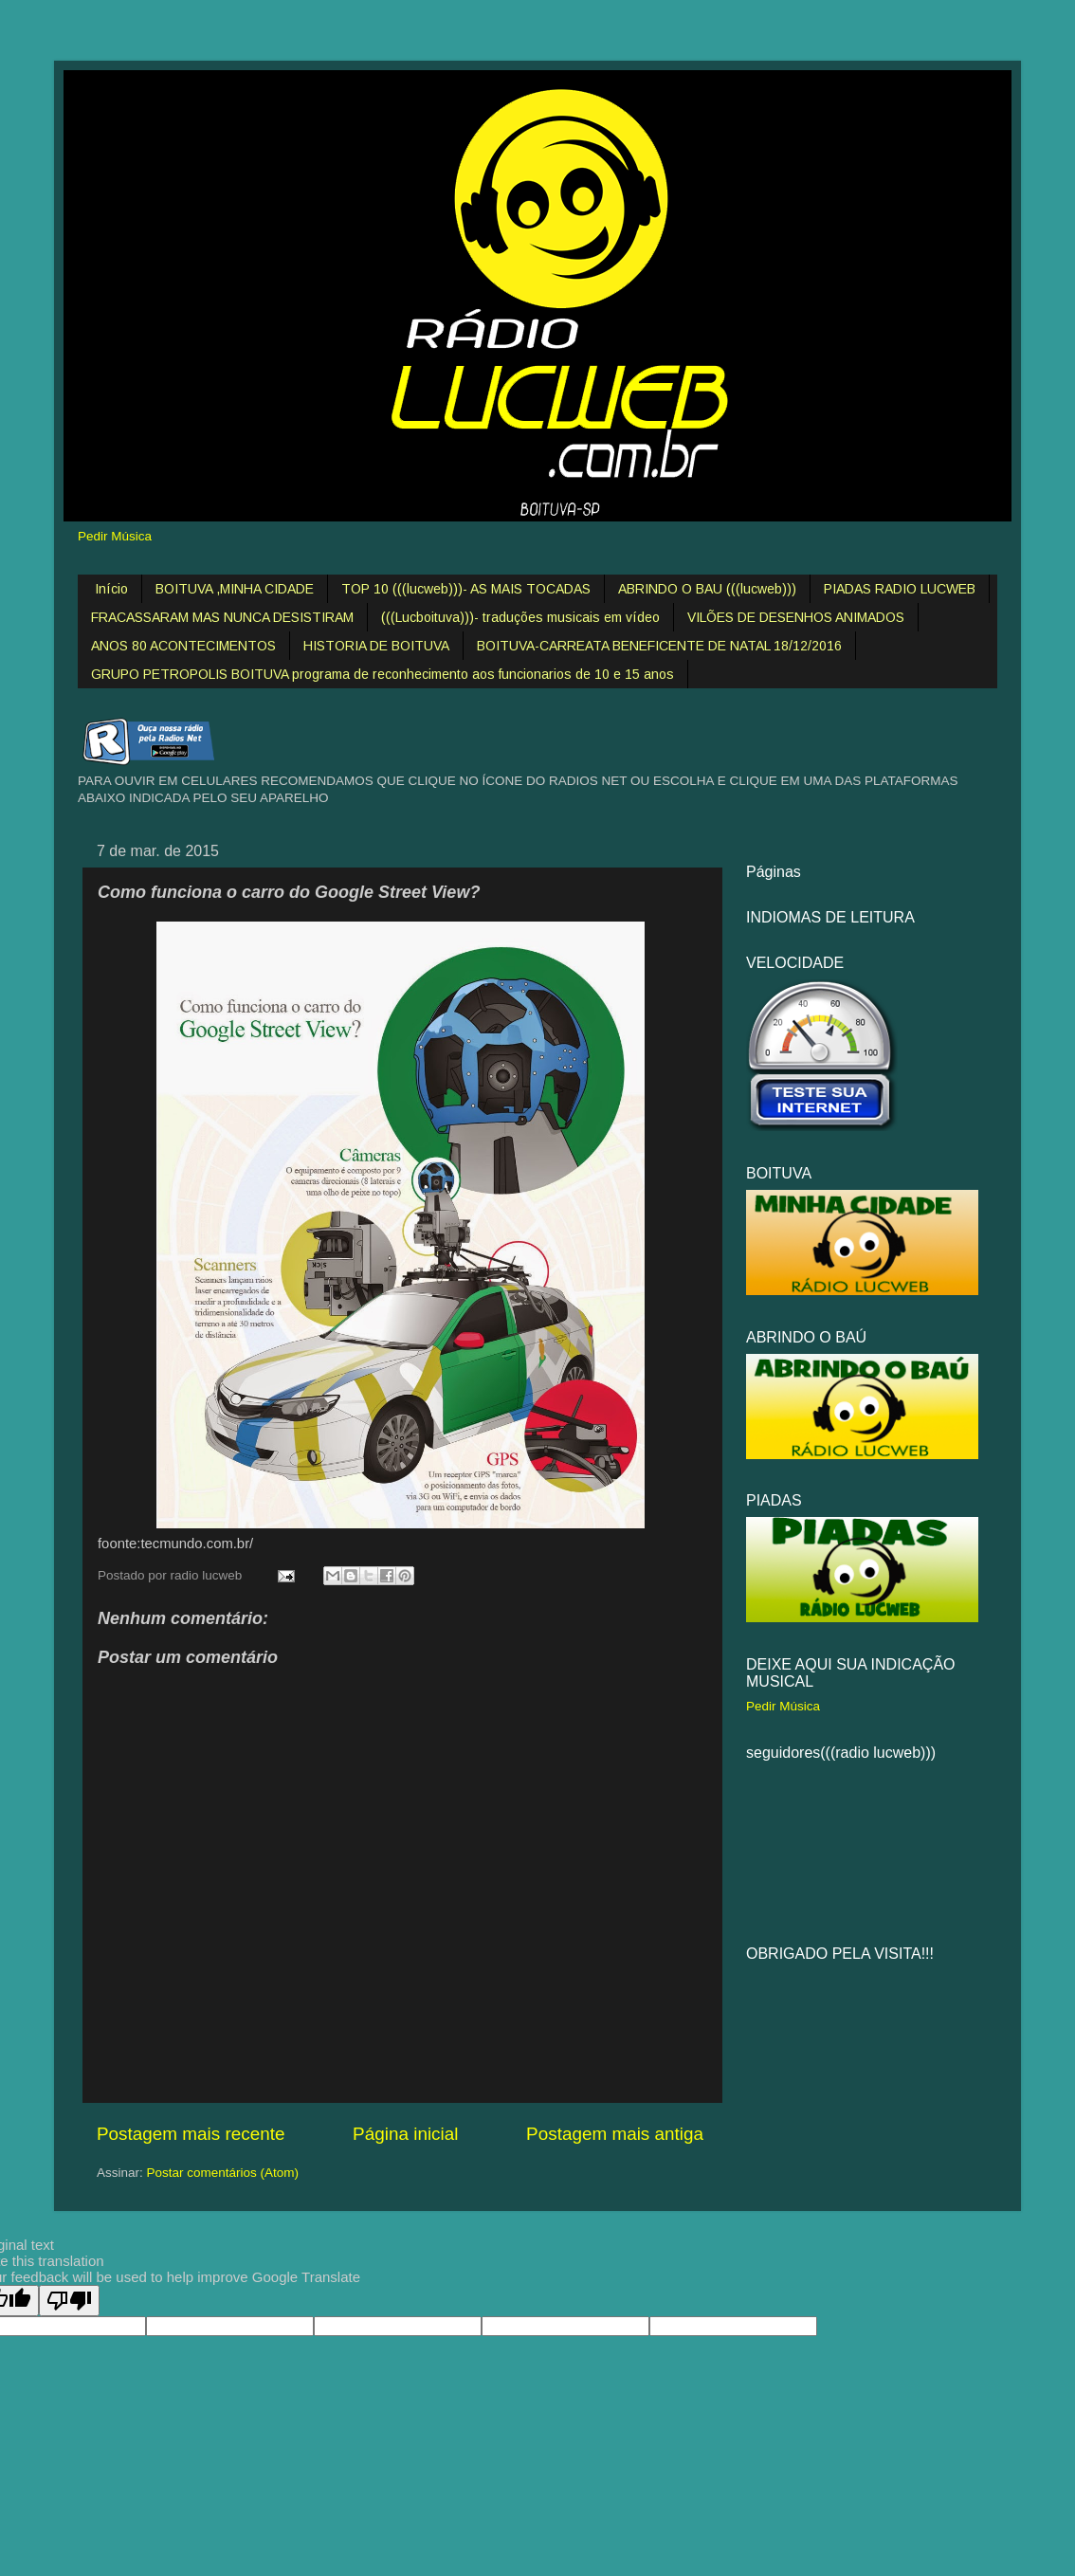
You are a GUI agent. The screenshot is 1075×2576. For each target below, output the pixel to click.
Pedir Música (115, 536)
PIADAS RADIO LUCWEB (899, 588)
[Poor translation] (69, 2300)
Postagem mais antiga (614, 2134)
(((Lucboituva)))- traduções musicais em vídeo (520, 617)
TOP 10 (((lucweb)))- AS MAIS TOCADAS (466, 588)
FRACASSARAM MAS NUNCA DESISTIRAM (222, 617)
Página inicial (405, 2134)
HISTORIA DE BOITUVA (376, 645)
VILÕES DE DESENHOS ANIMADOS (795, 617)
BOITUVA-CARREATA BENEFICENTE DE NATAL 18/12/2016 (659, 645)
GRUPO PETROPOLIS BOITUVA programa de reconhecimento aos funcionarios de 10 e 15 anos (382, 674)
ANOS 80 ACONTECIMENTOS (183, 645)
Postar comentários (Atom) (223, 2172)
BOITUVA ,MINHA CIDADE (234, 588)
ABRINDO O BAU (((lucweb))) (707, 588)
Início (111, 588)
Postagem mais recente (190, 2134)
